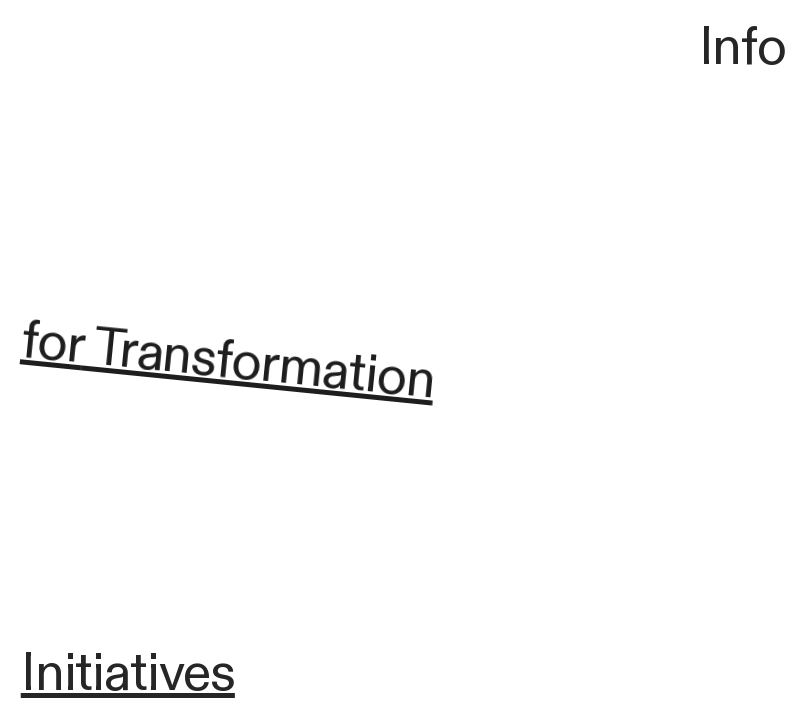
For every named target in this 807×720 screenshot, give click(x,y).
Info (743, 47)
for (52, 345)
